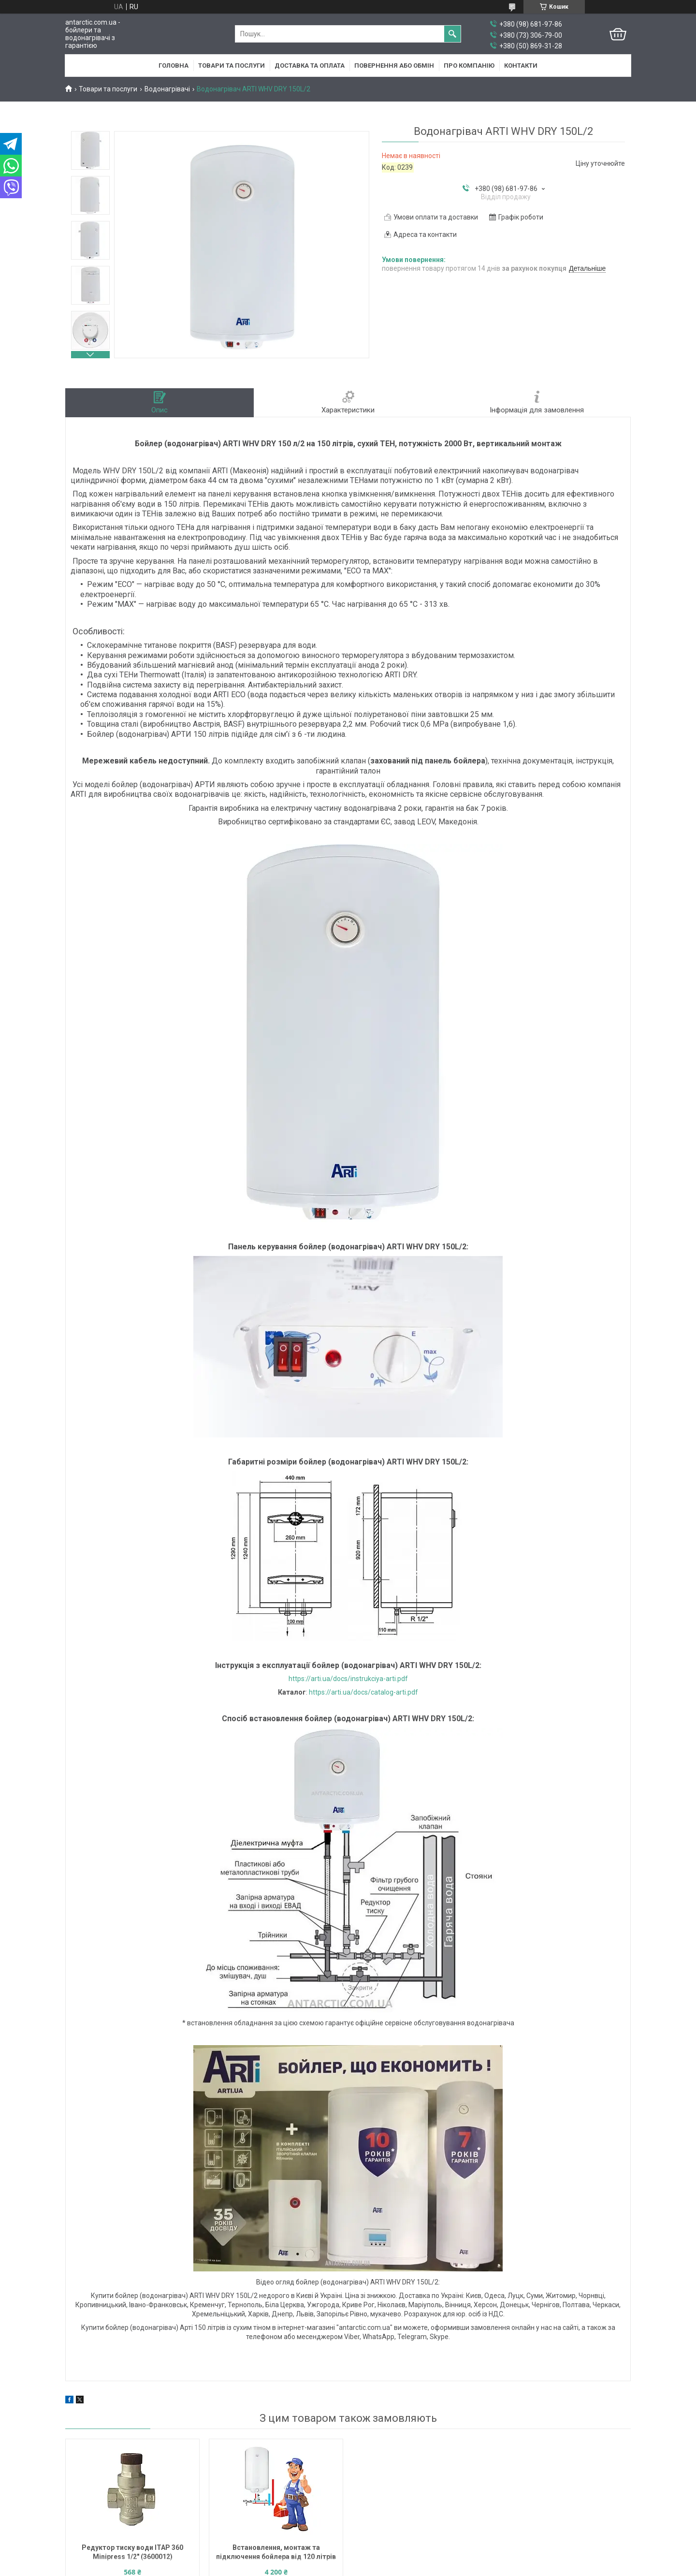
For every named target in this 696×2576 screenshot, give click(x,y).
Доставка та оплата (310, 65)
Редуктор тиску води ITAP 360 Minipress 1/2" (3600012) (132, 2552)
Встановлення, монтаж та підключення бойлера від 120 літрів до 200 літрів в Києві (276, 2553)
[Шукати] (452, 34)
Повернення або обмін (394, 65)
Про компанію (469, 65)
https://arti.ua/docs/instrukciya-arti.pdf (348, 1679)
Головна (173, 65)
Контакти (520, 65)
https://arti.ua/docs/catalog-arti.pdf (363, 1692)
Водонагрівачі (167, 89)
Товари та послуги (231, 65)
